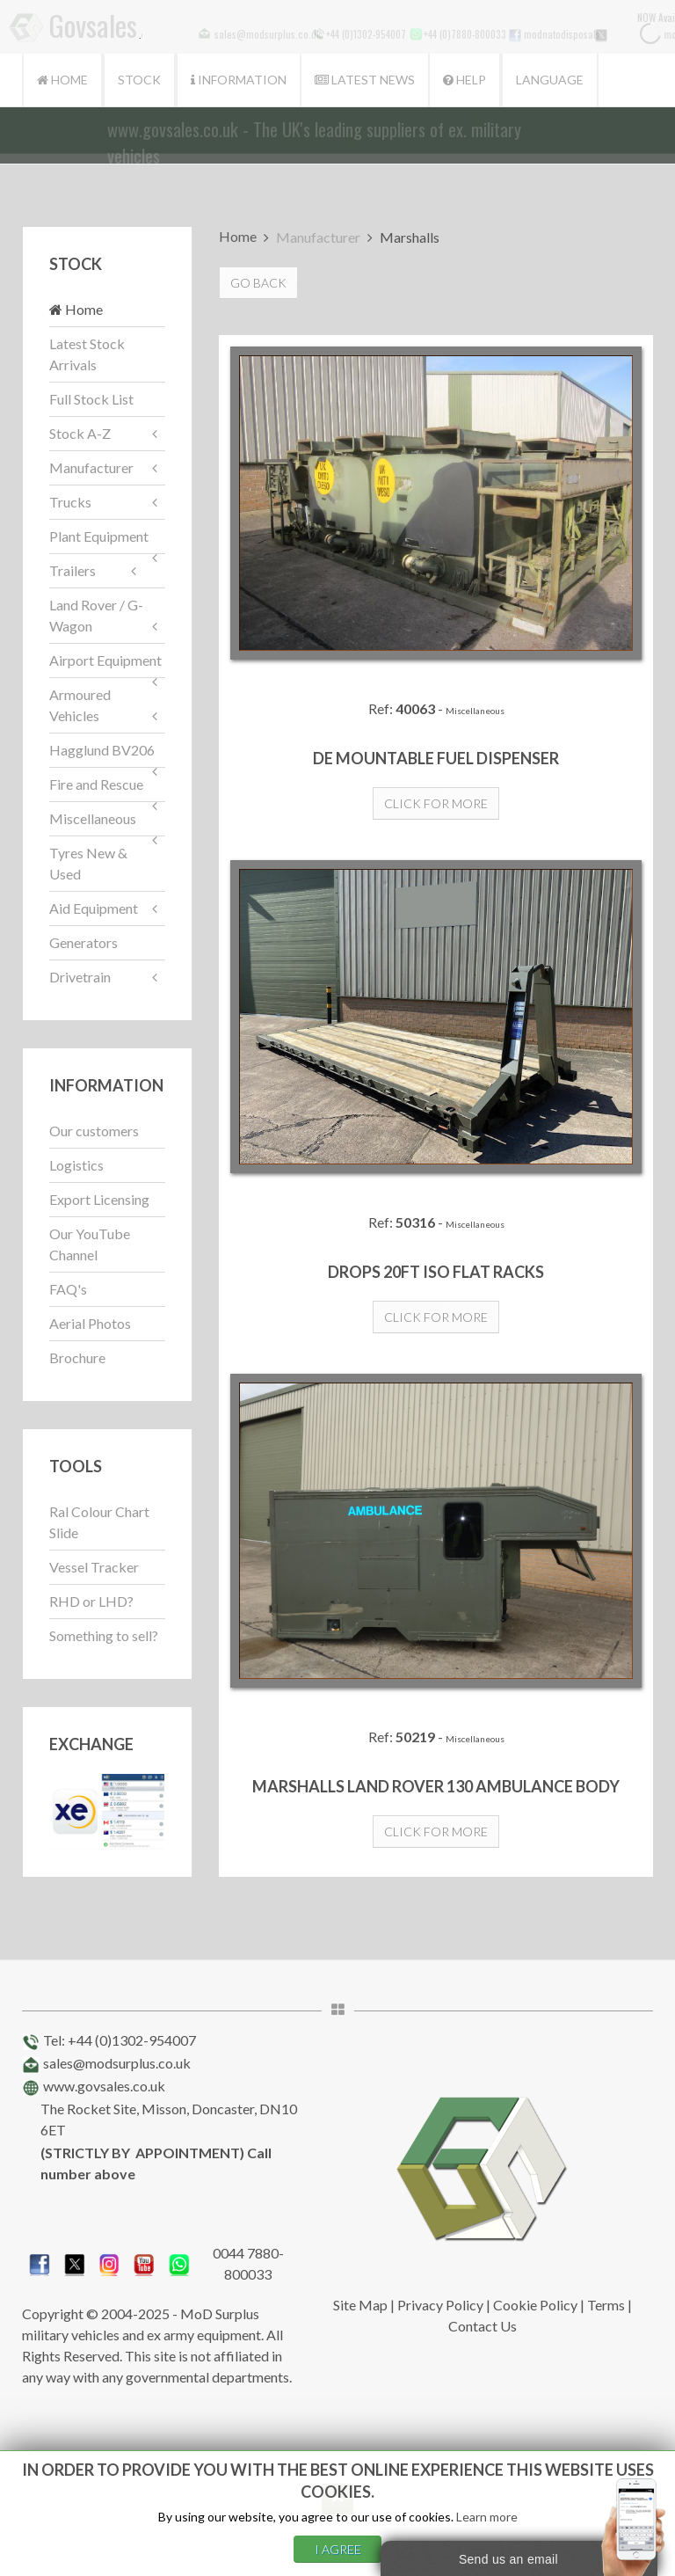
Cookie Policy (535, 2304)
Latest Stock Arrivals (87, 354)
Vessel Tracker (94, 1566)
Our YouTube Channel (89, 1244)
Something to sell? (103, 1635)
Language (550, 79)
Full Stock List (91, 398)
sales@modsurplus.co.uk (117, 2062)
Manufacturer (91, 467)
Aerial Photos (90, 1323)
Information (239, 79)
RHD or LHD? (91, 1601)
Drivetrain (80, 976)
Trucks (70, 501)
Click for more (436, 803)
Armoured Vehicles (80, 705)
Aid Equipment (93, 908)
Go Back (258, 282)
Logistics (76, 1165)
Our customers (94, 1130)
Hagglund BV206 (102, 749)
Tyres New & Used (88, 863)
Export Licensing (99, 1199)
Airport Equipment (105, 660)
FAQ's (68, 1289)
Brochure (77, 1357)
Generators (83, 942)
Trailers (72, 570)
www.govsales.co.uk (104, 2085)
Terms (606, 2304)
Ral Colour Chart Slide (99, 1522)
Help (464, 79)
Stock (139, 79)
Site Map (360, 2304)
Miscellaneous (92, 818)
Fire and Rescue (96, 784)
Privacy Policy (440, 2304)
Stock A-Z (80, 433)
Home (62, 79)
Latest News (365, 79)
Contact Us (482, 2325)
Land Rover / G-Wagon (96, 615)
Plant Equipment (99, 536)
